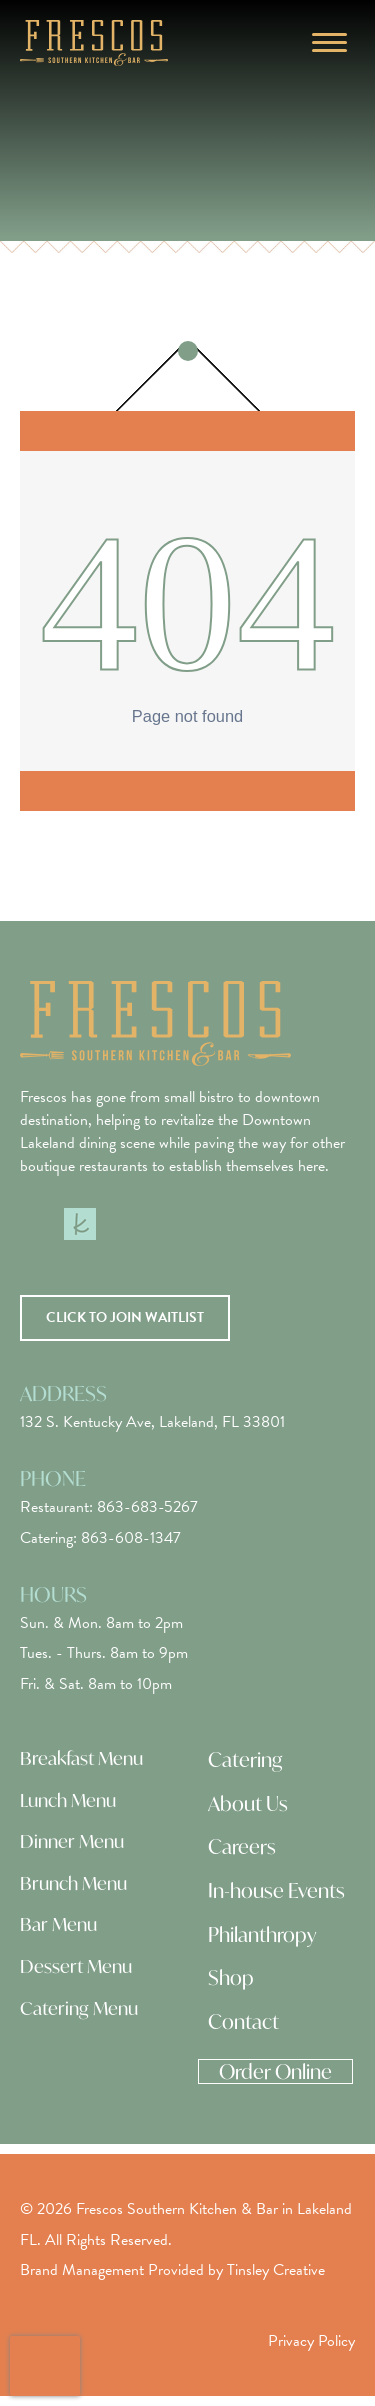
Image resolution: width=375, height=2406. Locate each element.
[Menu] (329, 43)
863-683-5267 (147, 1507)
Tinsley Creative (276, 2270)
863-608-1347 (131, 1538)
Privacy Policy (311, 2341)
